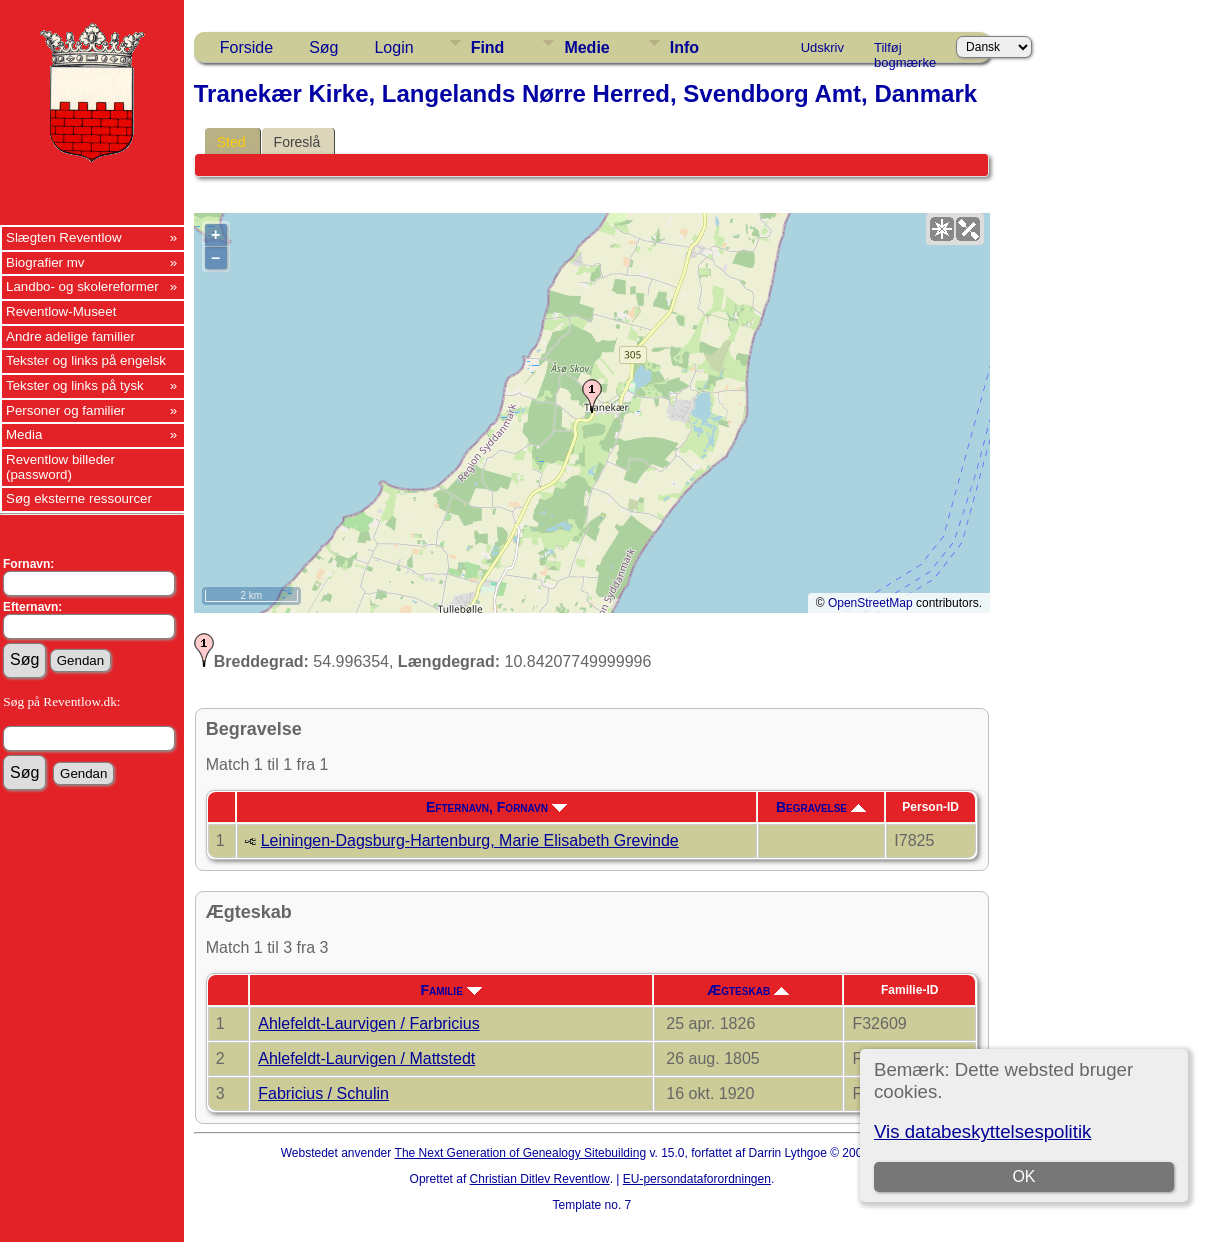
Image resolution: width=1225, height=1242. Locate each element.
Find (488, 47)
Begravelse (821, 807)
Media (24, 434)
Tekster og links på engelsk (86, 360)
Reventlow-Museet (61, 311)
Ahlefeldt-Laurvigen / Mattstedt (366, 1058)
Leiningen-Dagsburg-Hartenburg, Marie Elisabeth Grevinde (470, 840)
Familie (450, 990)
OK (1024, 1176)
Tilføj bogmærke (905, 51)
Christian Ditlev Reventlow (540, 1179)
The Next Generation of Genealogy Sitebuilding (521, 1153)
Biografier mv (45, 262)
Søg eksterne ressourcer (79, 498)
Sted (231, 142)
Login (393, 47)
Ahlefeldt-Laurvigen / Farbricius (368, 1023)
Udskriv (822, 47)
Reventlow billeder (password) (60, 467)
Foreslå (297, 142)
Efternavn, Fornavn (496, 807)
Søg (323, 47)
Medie (586, 47)
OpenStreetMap (870, 603)
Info (684, 47)
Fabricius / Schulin (323, 1093)
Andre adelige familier (70, 336)
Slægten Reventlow (64, 237)
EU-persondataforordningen (697, 1179)
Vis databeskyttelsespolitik (982, 1131)
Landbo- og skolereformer (82, 286)
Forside (246, 47)
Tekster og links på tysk (75, 385)
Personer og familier (65, 410)
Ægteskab (748, 990)
